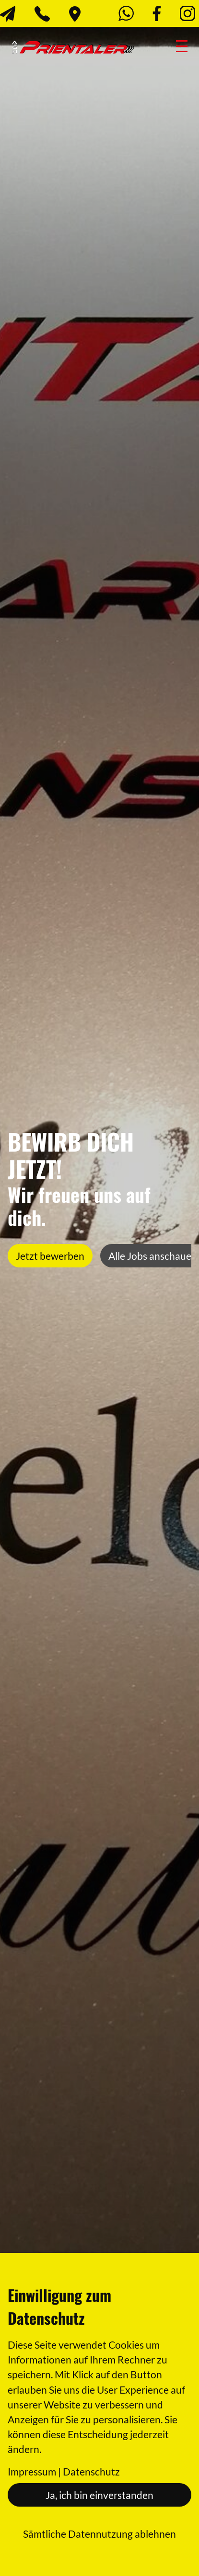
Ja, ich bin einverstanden (99, 2495)
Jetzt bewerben (50, 1256)
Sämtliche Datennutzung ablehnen (99, 2534)
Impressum (32, 2471)
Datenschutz (91, 2471)
